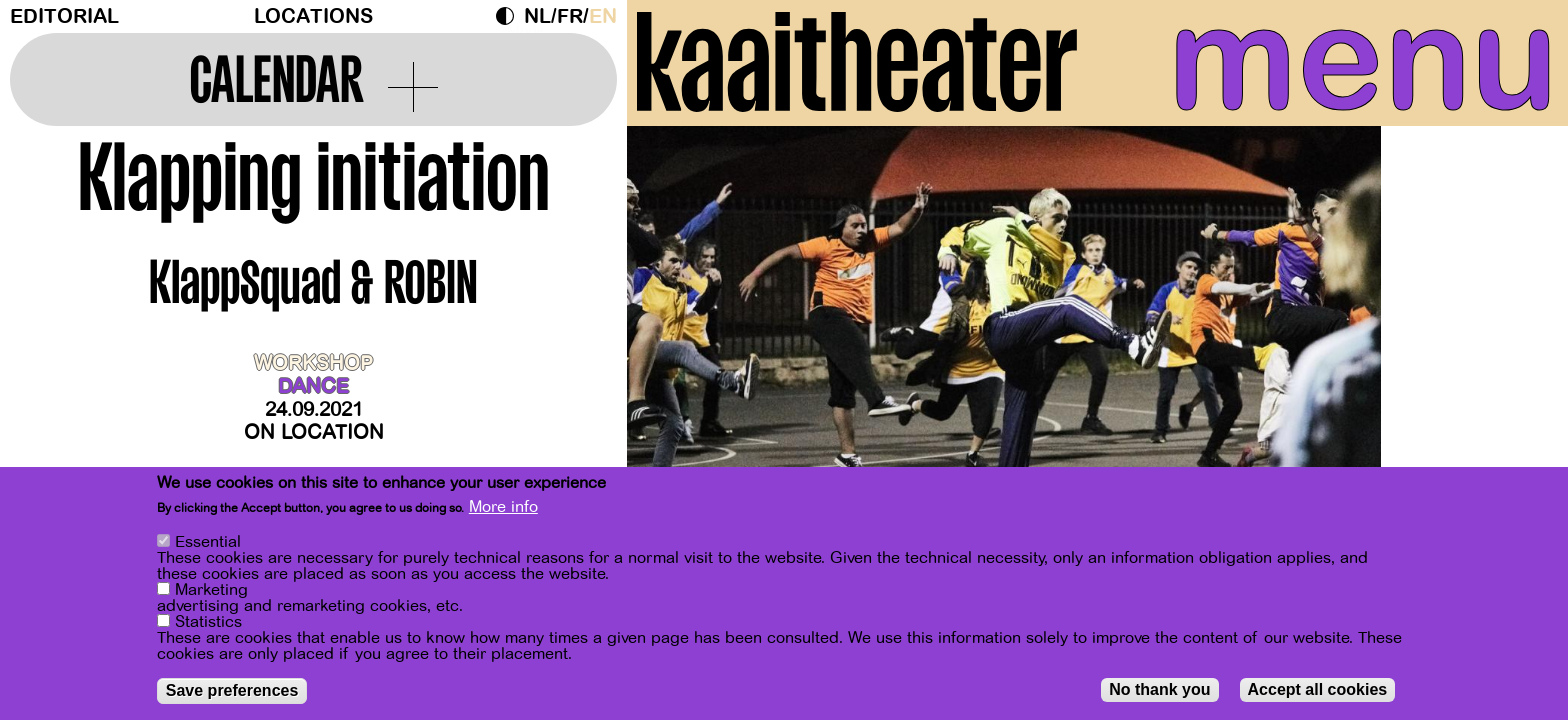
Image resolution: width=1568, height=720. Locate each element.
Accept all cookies (1318, 690)
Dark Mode (510, 16)
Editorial (64, 16)
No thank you (1159, 690)
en (603, 16)
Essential (208, 543)
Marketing (211, 591)
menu (1363, 60)
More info (503, 508)
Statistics (208, 623)
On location (314, 432)
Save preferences (232, 691)
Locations (313, 16)
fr (570, 16)
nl (537, 16)
